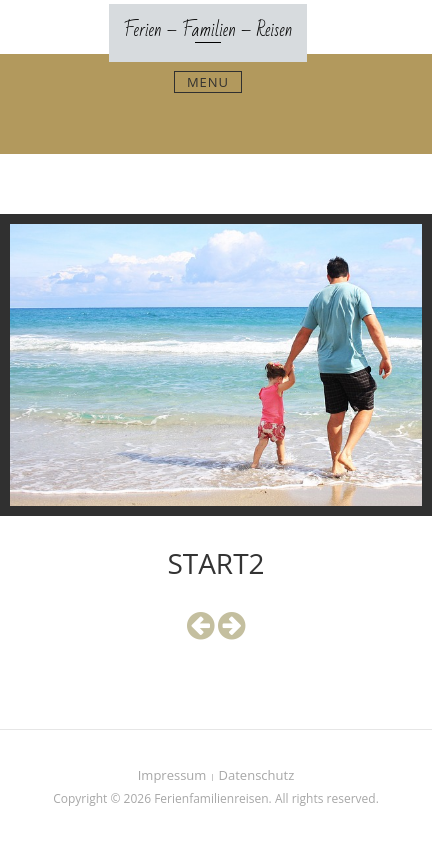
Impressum (172, 775)
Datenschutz (257, 775)
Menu (208, 82)
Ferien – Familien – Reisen (208, 30)
